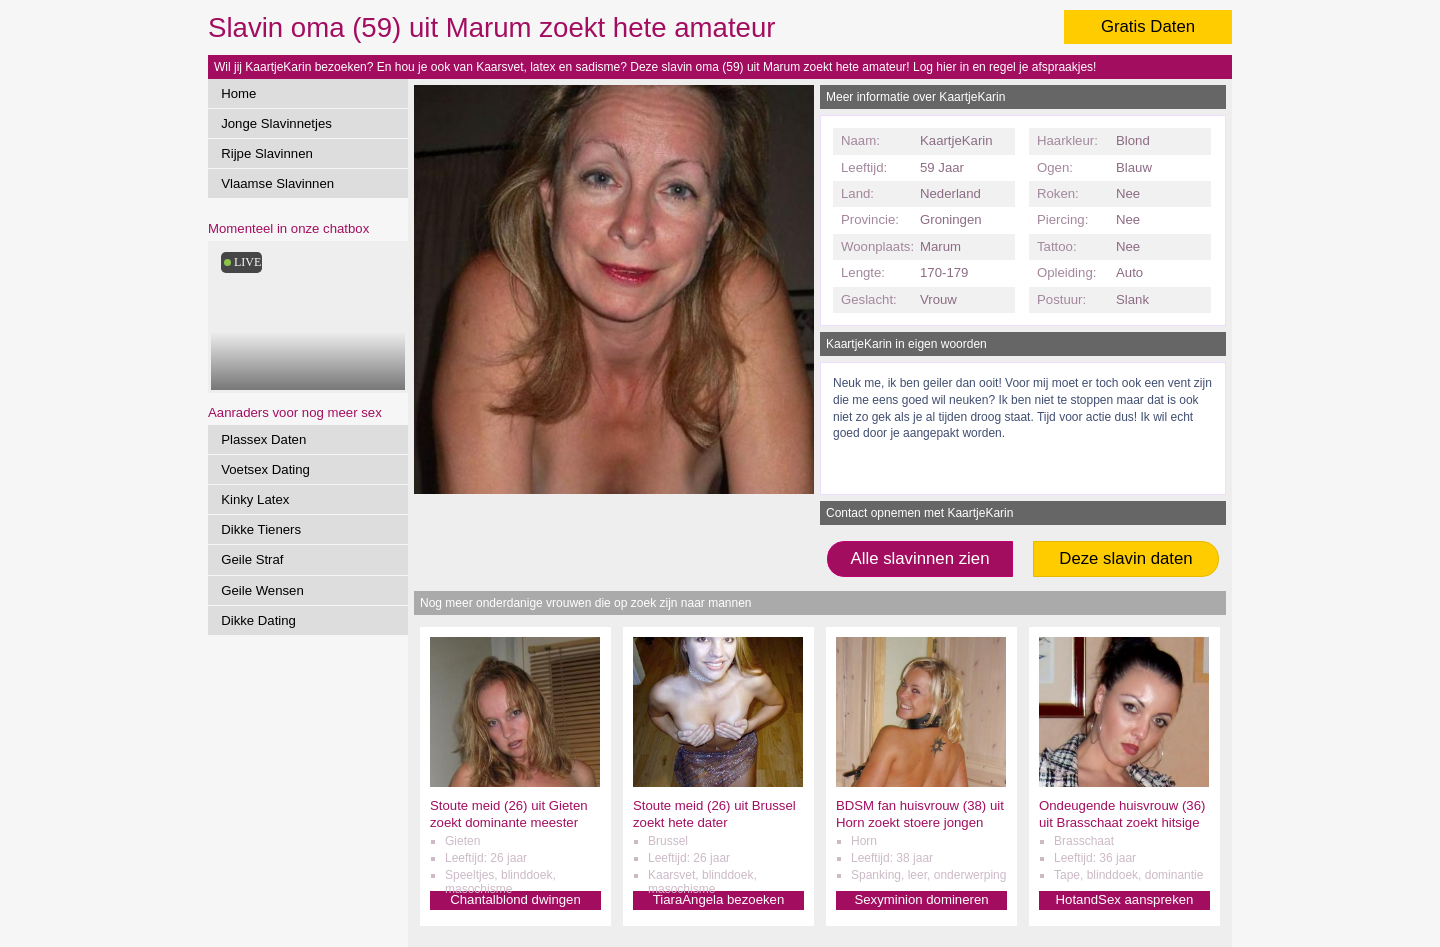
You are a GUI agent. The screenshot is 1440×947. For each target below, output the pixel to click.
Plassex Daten (263, 439)
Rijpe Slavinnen (267, 153)
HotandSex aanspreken (1125, 899)
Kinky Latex (255, 499)
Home (238, 93)
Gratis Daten (1148, 26)
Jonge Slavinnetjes (276, 123)
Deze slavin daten (1125, 558)
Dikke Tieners (261, 529)
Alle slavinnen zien (919, 558)
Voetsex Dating (265, 469)
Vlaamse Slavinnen (277, 183)
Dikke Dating (258, 620)
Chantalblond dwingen (515, 899)
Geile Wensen (262, 590)
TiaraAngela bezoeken (718, 899)
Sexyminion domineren (921, 899)
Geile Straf (252, 559)
